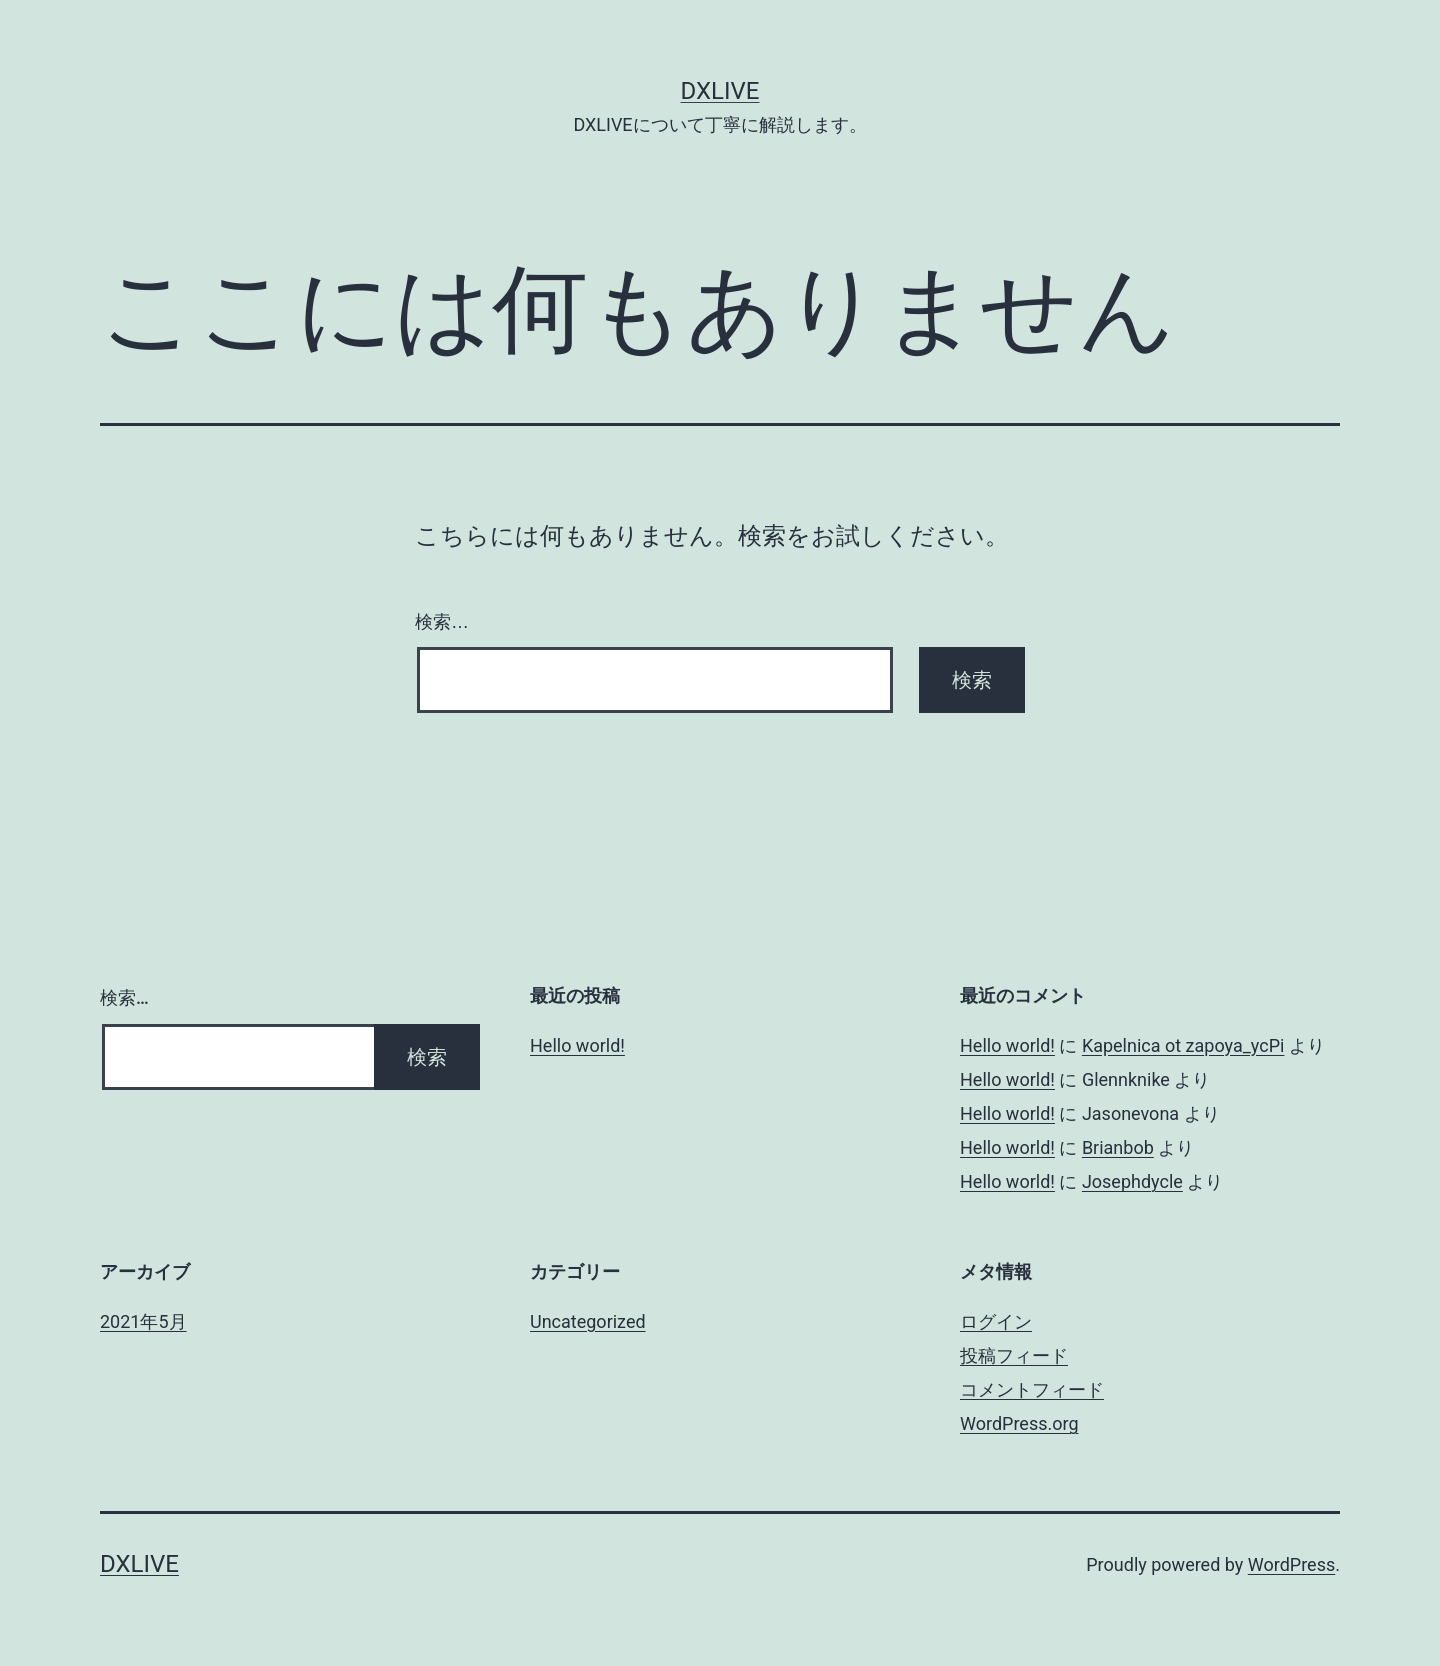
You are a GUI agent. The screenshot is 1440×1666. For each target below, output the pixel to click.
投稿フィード (1014, 1355)
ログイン (996, 1321)
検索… (442, 622)
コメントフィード (1032, 1389)
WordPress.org (1019, 1423)
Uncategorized (588, 1321)
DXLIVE (720, 91)
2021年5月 (143, 1321)
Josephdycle (1132, 1181)
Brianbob (1118, 1147)
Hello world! (577, 1045)
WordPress (1291, 1564)
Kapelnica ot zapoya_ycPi (1183, 1045)
